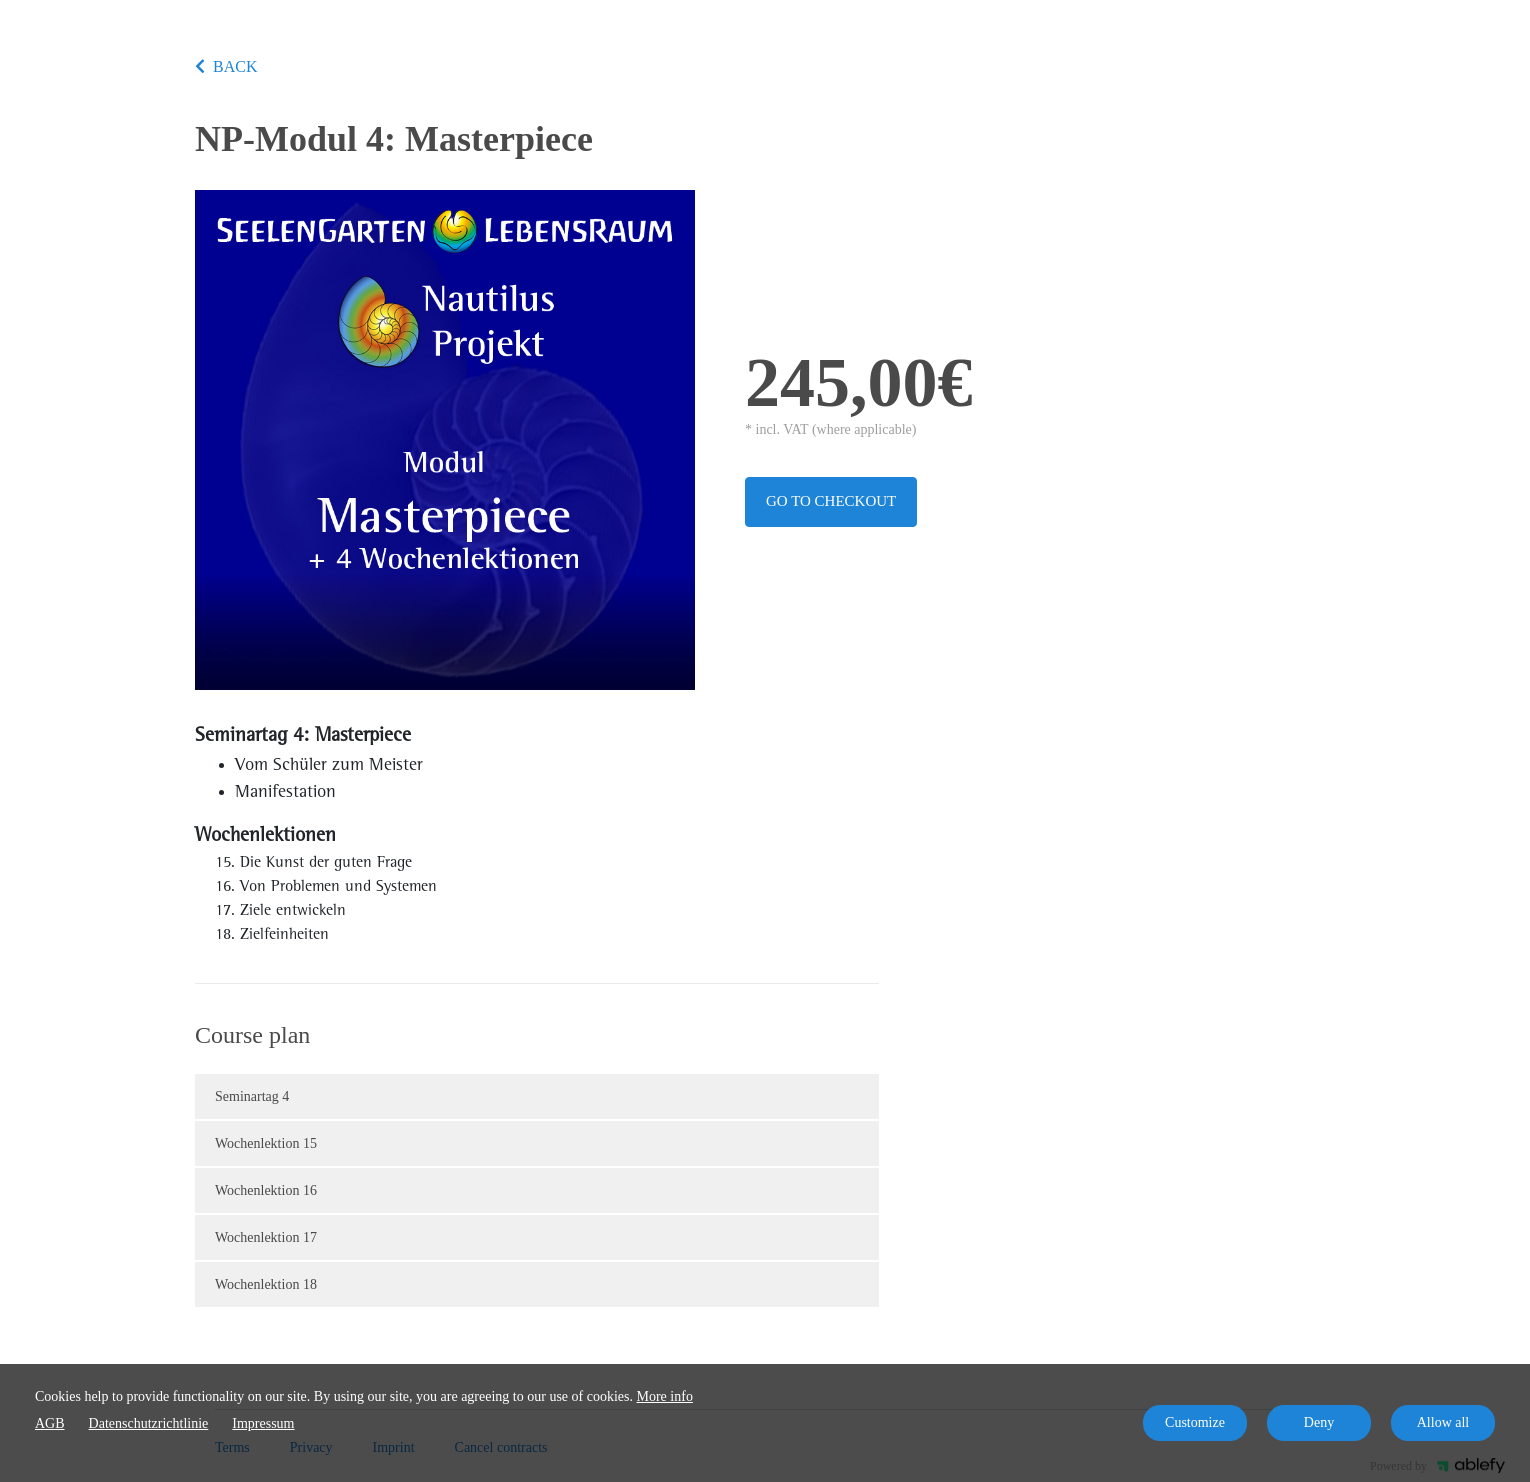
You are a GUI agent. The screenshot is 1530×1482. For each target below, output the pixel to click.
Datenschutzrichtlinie (149, 1423)
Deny (1319, 1422)
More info (665, 1396)
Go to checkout (831, 501)
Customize (1195, 1422)
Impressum (263, 1423)
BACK (226, 66)
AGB (50, 1423)
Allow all (1443, 1422)
